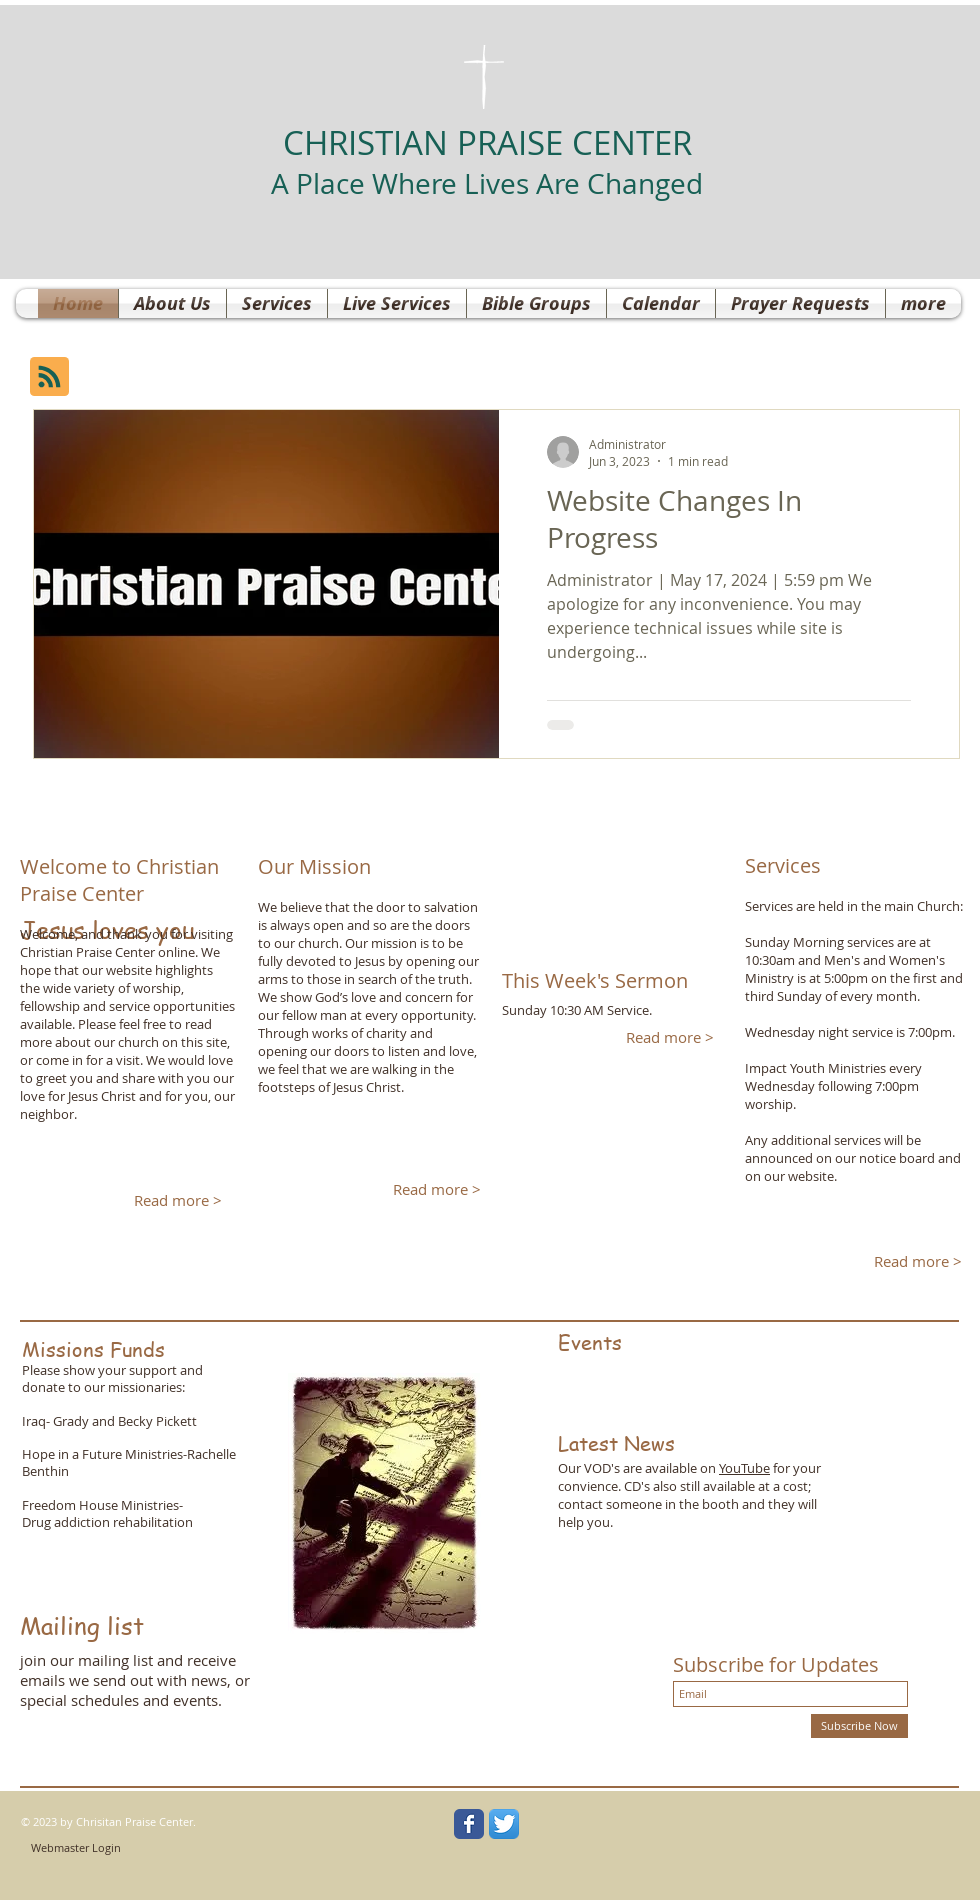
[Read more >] (177, 1200)
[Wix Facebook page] (469, 1824)
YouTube (744, 1468)
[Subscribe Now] (859, 1726)
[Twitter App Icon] (504, 1824)
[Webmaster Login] (75, 1848)
